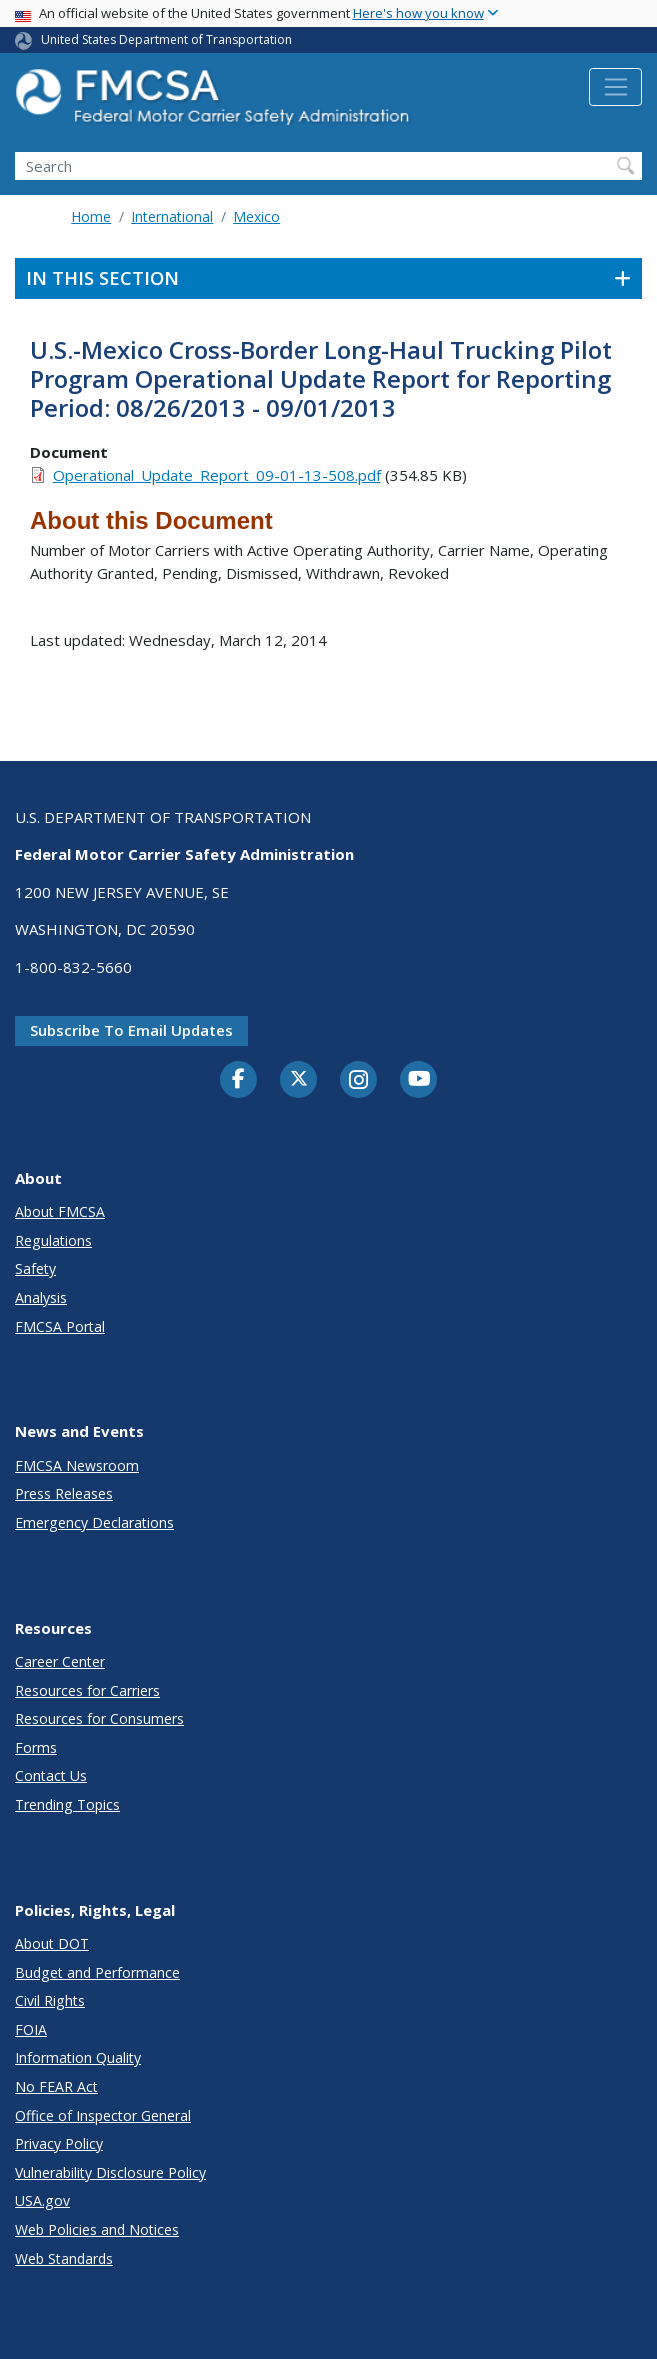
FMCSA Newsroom (77, 1465)
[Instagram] (359, 1082)
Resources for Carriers (87, 1690)
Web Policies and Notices (97, 2229)
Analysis (41, 1297)
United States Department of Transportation (166, 39)
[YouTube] (419, 1080)
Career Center (60, 1661)
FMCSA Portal (60, 1326)
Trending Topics (67, 1804)
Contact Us (51, 1775)
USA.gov (42, 2200)
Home (91, 216)
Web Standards (64, 2258)
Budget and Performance (97, 1972)
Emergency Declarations (94, 1522)
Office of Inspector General (103, 2115)
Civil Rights (50, 2000)
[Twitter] (299, 1079)
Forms (36, 1747)
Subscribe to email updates (131, 1030)
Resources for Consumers (99, 1718)
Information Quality (78, 2057)
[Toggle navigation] (615, 87)
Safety (35, 1268)
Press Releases (64, 1493)
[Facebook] (239, 1080)
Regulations (53, 1240)
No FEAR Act (56, 2086)
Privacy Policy (59, 2143)
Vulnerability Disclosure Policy (110, 2172)
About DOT (52, 1943)
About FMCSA (60, 1211)
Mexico (256, 216)
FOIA (31, 2029)
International (172, 216)
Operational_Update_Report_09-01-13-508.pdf (217, 475)
